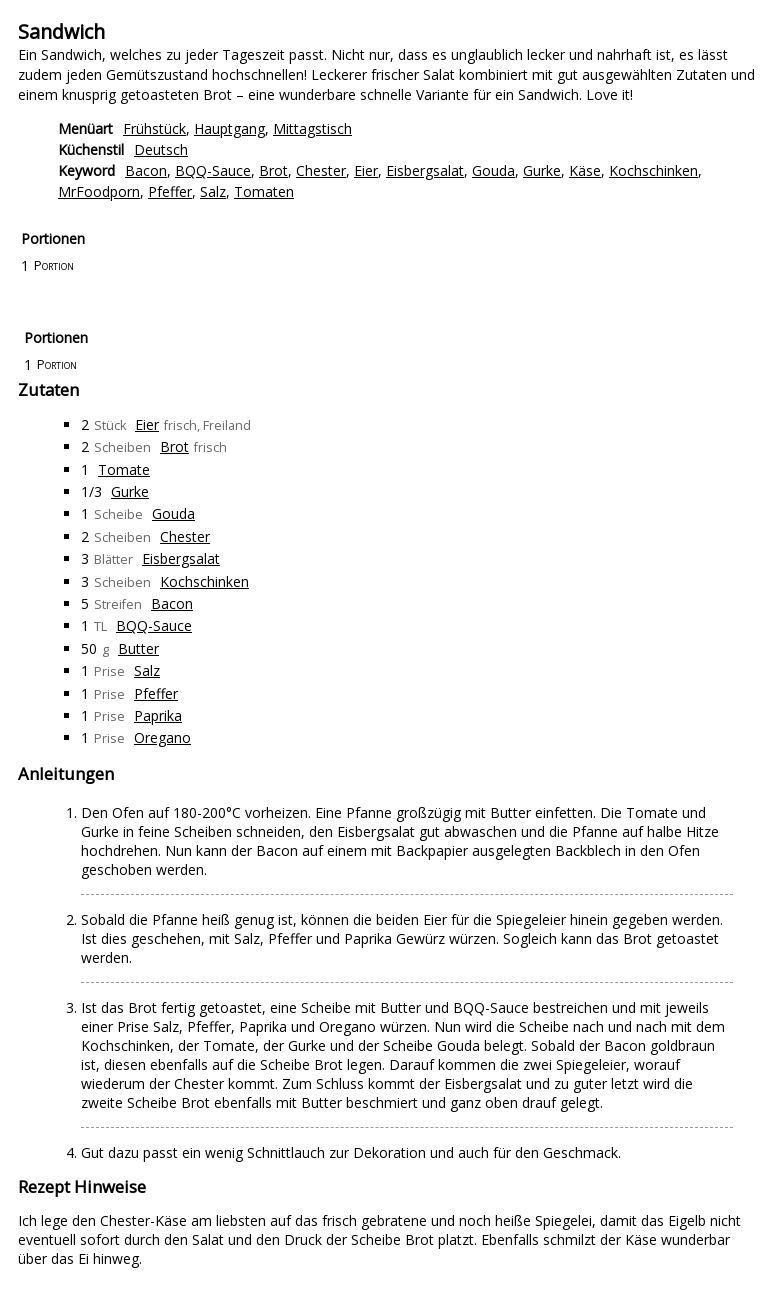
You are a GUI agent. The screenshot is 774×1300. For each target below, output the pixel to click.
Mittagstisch (312, 128)
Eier (366, 170)
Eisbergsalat (425, 170)
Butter (138, 648)
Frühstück (154, 128)
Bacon (146, 170)
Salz (213, 191)
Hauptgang (229, 128)
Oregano (162, 737)
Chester (321, 170)
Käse (585, 170)
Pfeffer (170, 191)
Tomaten (264, 191)
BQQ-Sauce (213, 170)
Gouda (493, 170)
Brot (273, 170)
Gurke (542, 170)
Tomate (124, 469)
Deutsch (161, 149)
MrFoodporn (99, 191)
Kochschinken (653, 170)
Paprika (158, 715)
